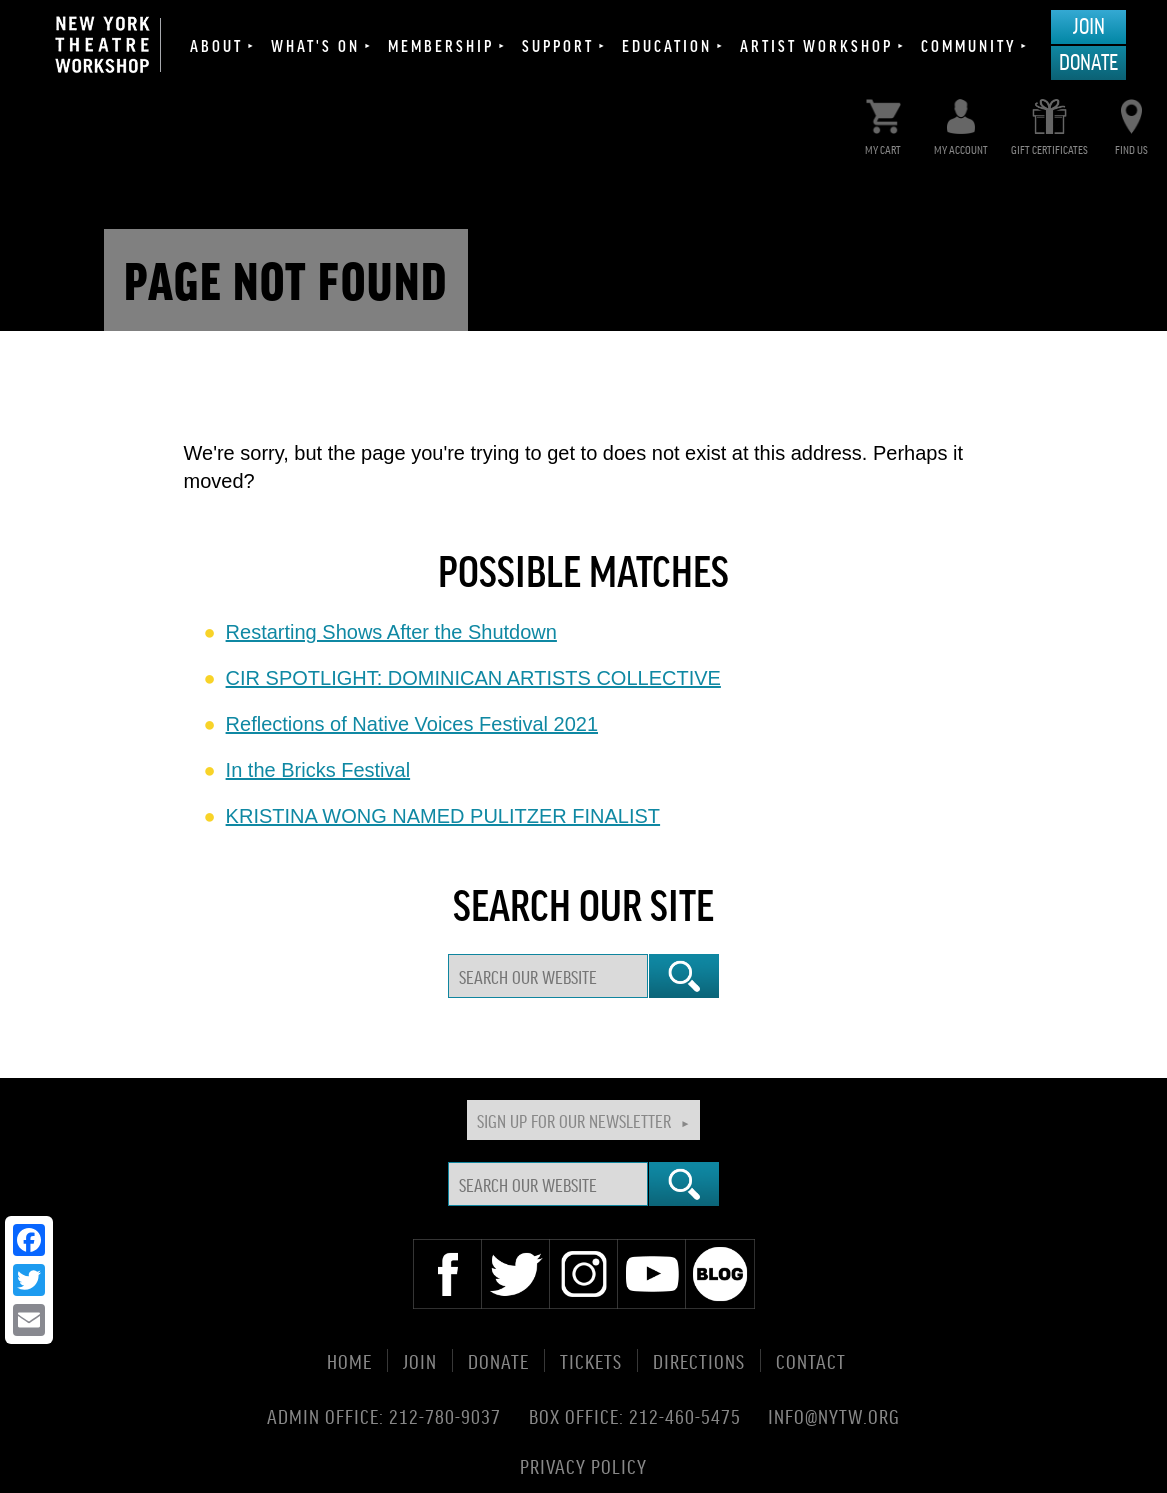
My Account (961, 122)
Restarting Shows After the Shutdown (391, 632)
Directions (699, 1360)
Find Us (1131, 122)
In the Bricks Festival (318, 770)
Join (1089, 25)
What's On (315, 45)
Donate (1088, 61)
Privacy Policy (583, 1464)
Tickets (591, 1360)
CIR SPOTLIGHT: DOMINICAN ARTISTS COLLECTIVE (473, 678)
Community (968, 45)
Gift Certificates (1049, 122)
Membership (441, 45)
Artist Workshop (816, 45)
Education (667, 45)
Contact (811, 1360)
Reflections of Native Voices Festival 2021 (412, 724)
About (216, 45)
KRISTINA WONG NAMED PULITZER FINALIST (443, 816)
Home (349, 1360)
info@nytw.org (834, 1416)
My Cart (883, 122)
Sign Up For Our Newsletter (574, 1120)
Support (558, 45)
